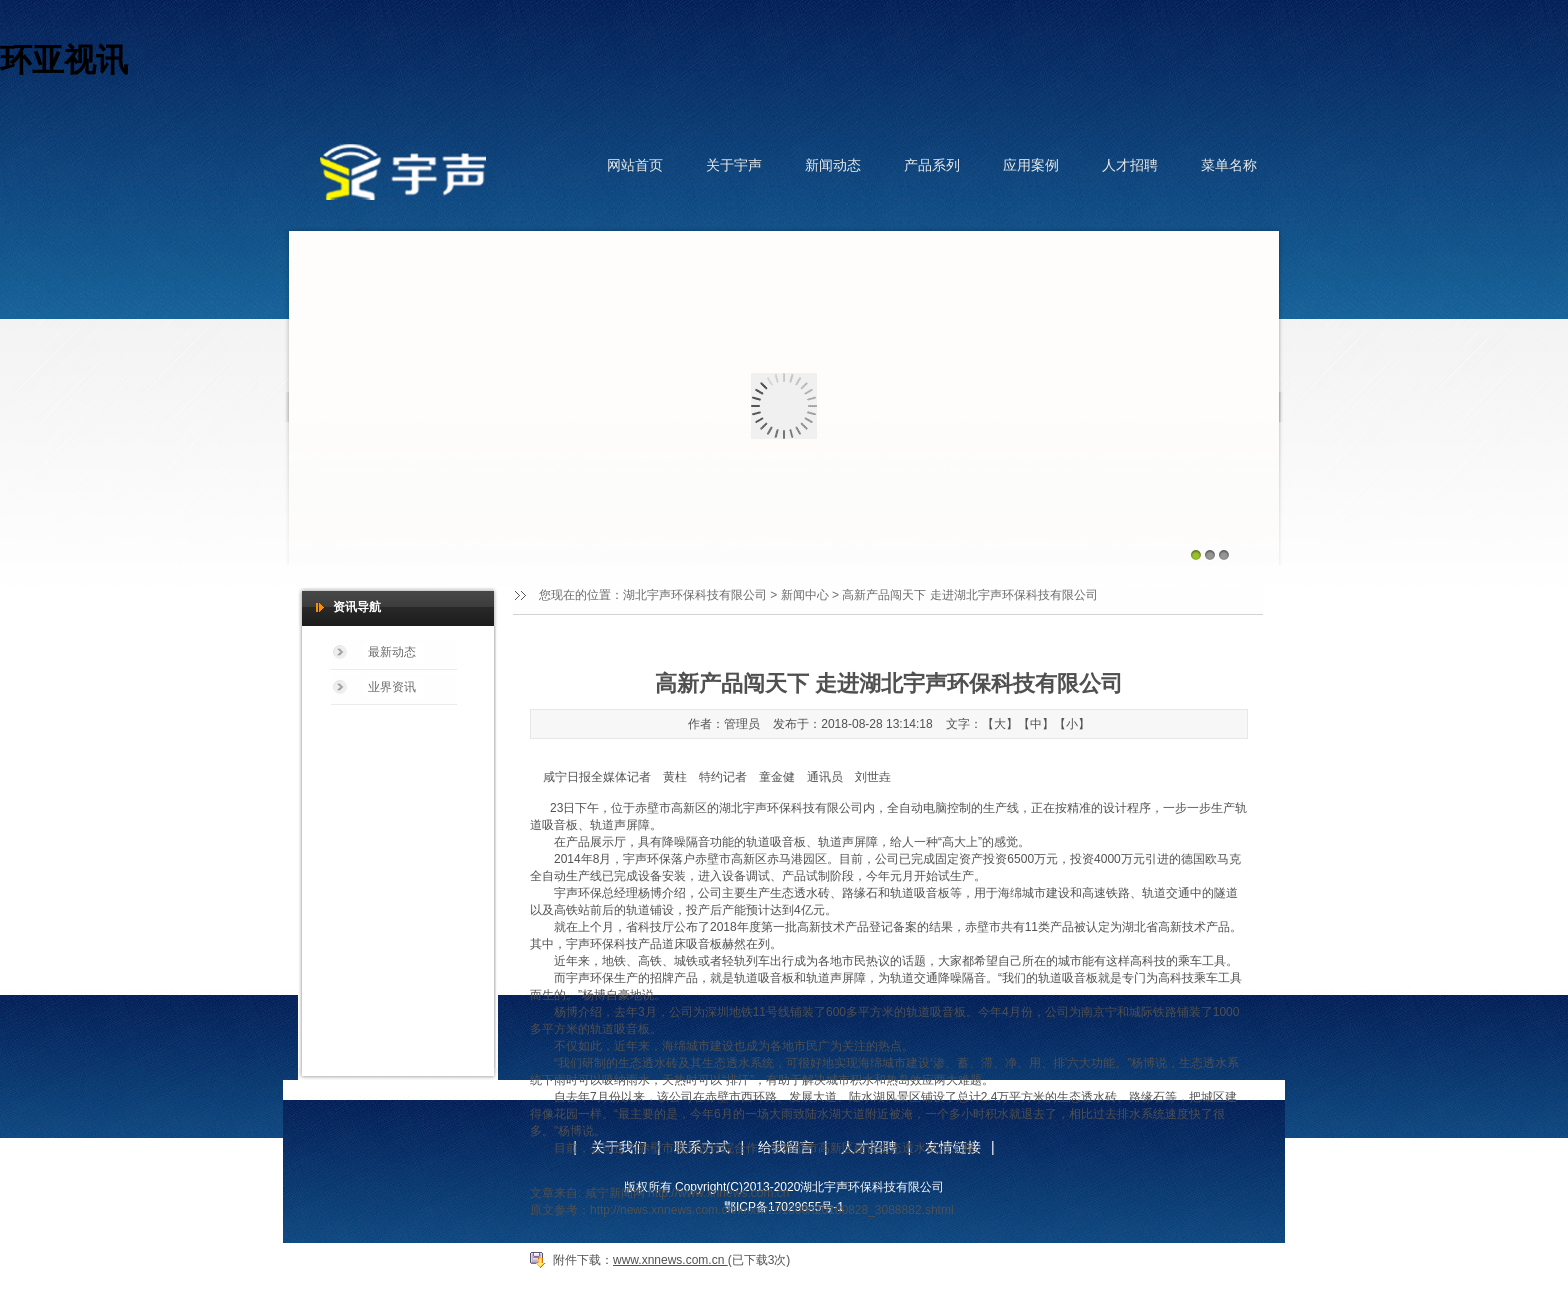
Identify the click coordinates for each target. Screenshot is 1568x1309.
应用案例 (1031, 165)
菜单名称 (1229, 165)
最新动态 (392, 652)
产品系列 (932, 165)
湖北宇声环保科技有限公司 (695, 595)
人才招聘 (1130, 165)
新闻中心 (805, 595)
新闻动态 (833, 165)
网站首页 (635, 165)
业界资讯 (392, 687)
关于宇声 (734, 165)
